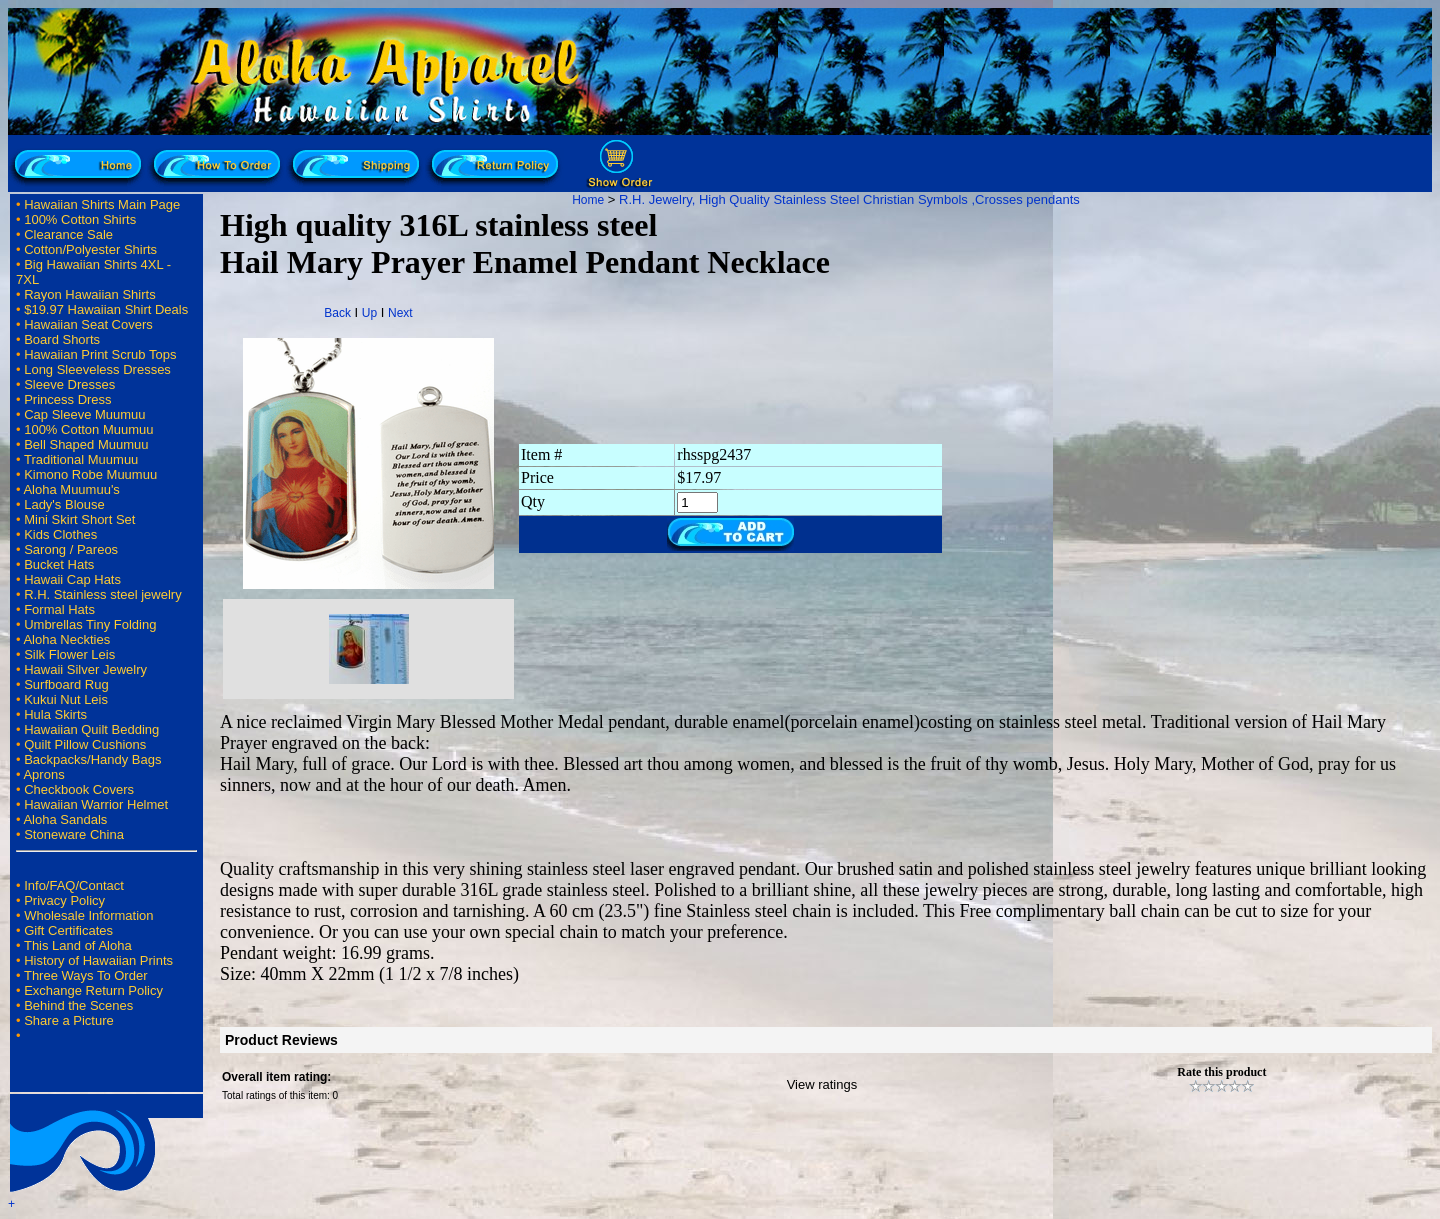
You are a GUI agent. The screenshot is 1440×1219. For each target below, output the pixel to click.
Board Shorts (62, 339)
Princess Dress (67, 399)
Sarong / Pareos (71, 549)
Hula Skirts (55, 714)
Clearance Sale (68, 234)
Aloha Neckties (66, 639)
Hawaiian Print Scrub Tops (100, 354)
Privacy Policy (64, 900)
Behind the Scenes (78, 1005)
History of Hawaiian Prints (98, 960)
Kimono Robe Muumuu (90, 474)
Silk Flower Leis (69, 654)
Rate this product (1221, 1072)
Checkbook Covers (79, 789)
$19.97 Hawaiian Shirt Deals (106, 309)
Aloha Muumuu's (71, 489)
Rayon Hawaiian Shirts (90, 294)
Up (369, 313)
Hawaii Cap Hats (72, 579)
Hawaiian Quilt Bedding (91, 729)
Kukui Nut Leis (66, 699)
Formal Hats (59, 609)
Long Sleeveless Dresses (97, 369)
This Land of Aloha (78, 945)
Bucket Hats (59, 564)
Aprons (43, 774)
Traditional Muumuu (81, 459)
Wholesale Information (88, 915)
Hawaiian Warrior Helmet (96, 804)
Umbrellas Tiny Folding (90, 624)
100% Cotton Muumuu (88, 429)
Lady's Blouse (64, 504)
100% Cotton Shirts (80, 219)
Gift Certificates (68, 930)
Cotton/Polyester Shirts (90, 249)
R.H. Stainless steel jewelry (103, 594)
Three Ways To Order (86, 975)
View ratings (822, 1084)
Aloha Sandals (65, 819)
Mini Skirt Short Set (79, 519)
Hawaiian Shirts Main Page (102, 204)
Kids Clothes (60, 534)
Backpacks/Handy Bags (92, 759)
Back (337, 313)
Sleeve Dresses (69, 384)
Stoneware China (74, 834)
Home (588, 200)
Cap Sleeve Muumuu (84, 414)
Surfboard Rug (66, 684)
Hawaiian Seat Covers (88, 324)
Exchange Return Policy (93, 990)
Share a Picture (69, 1020)
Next (400, 313)
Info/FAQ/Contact (74, 885)
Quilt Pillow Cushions (85, 744)
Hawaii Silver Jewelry (85, 669)
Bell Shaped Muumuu (86, 444)
